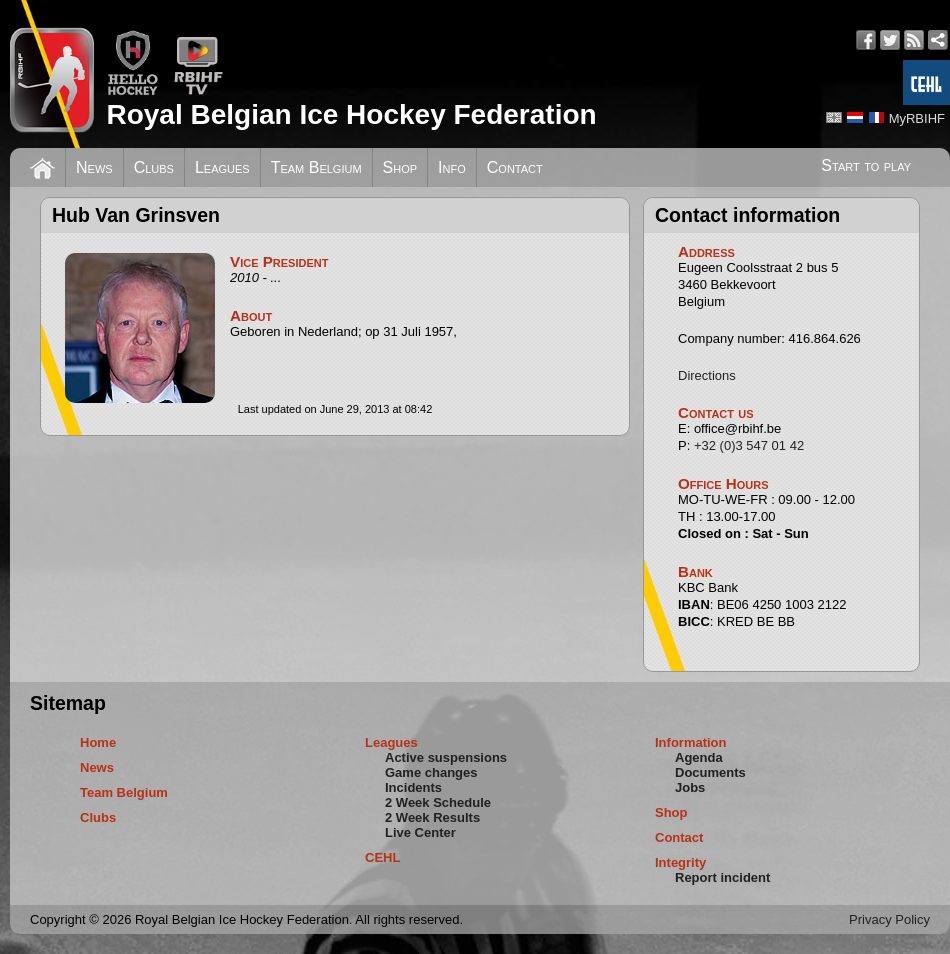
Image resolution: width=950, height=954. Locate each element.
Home (98, 742)
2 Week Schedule (438, 802)
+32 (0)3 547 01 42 (749, 445)
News (94, 167)
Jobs (690, 787)
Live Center (420, 832)
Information (691, 742)
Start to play (866, 165)
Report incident (722, 877)
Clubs (154, 167)
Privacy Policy (889, 919)
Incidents (413, 787)
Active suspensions (446, 757)
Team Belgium (316, 167)
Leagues (222, 167)
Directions (707, 375)
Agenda (699, 757)
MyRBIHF (917, 118)
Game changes (431, 772)
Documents (710, 772)
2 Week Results (432, 817)
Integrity (680, 862)
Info (452, 167)
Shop (400, 167)
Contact (515, 167)
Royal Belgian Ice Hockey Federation (351, 114)
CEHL (382, 857)
